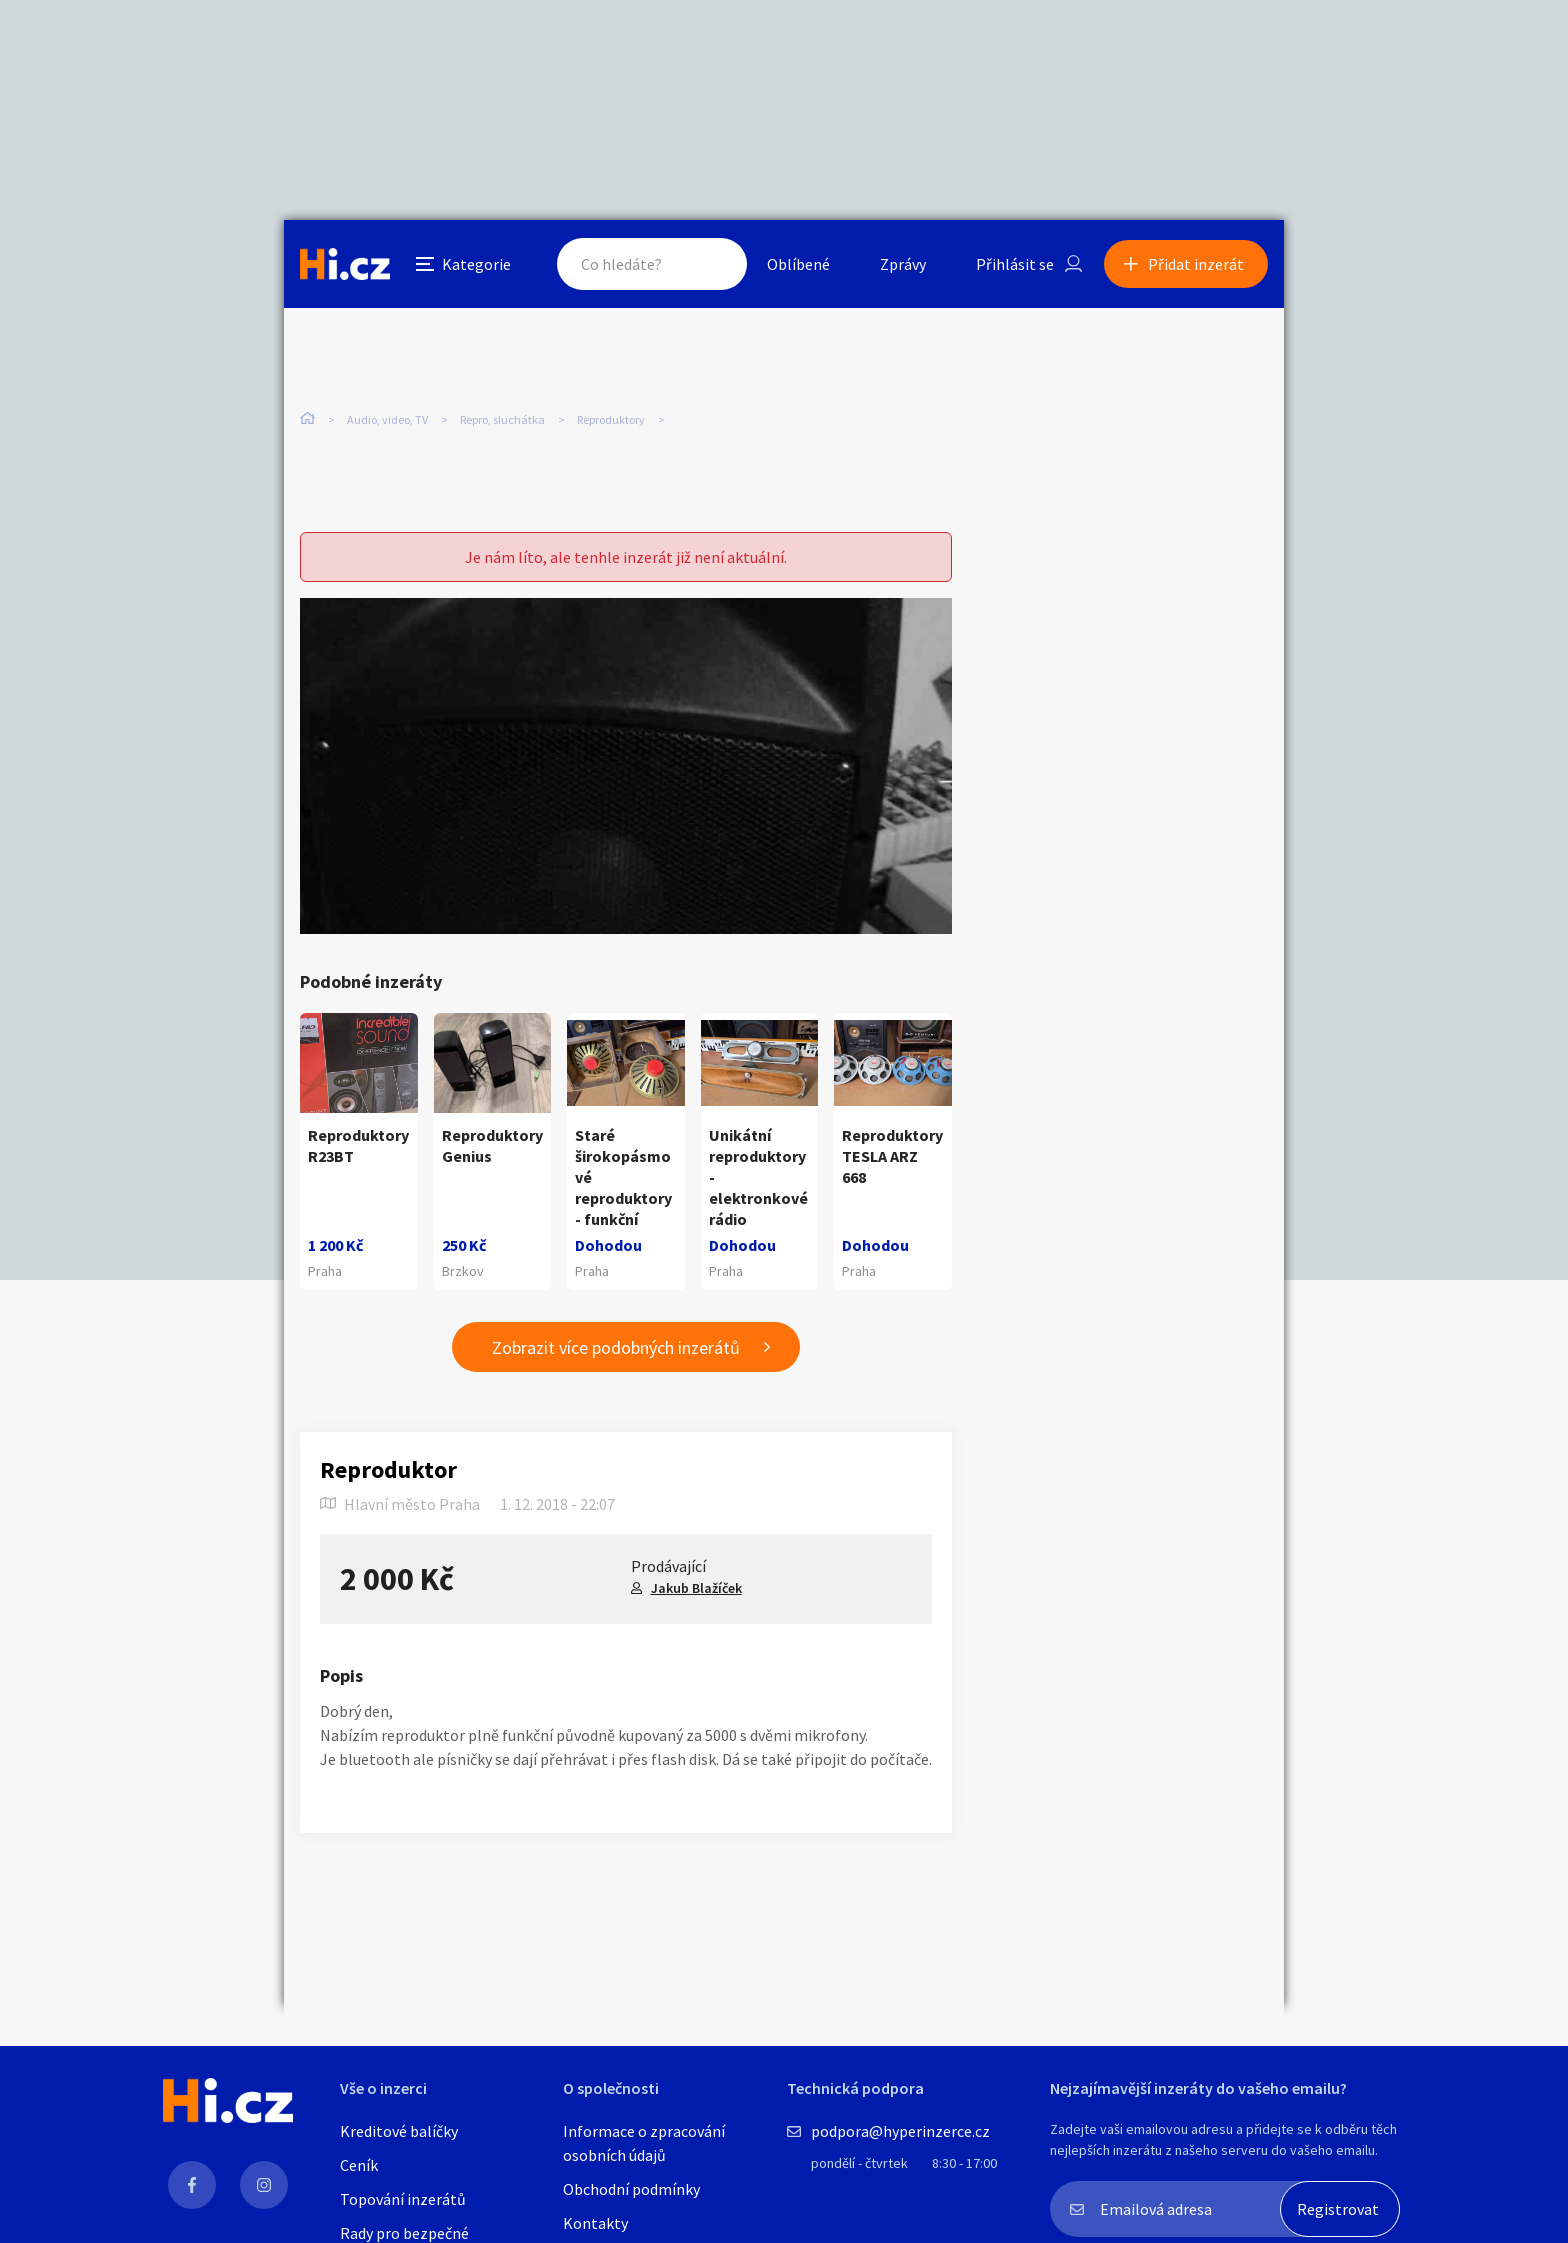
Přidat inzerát (1196, 264)
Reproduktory (611, 419)
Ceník (359, 2165)
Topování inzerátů (403, 2199)
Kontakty (595, 2223)
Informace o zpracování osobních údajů (644, 2143)
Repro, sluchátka (502, 419)
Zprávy (903, 264)
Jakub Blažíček (696, 1588)
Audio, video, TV (387, 419)
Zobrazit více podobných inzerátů (616, 1347)
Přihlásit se (1015, 264)
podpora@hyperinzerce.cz (900, 2131)
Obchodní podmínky (631, 2189)
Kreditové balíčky (399, 2131)
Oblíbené (798, 264)
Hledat (712, 264)
